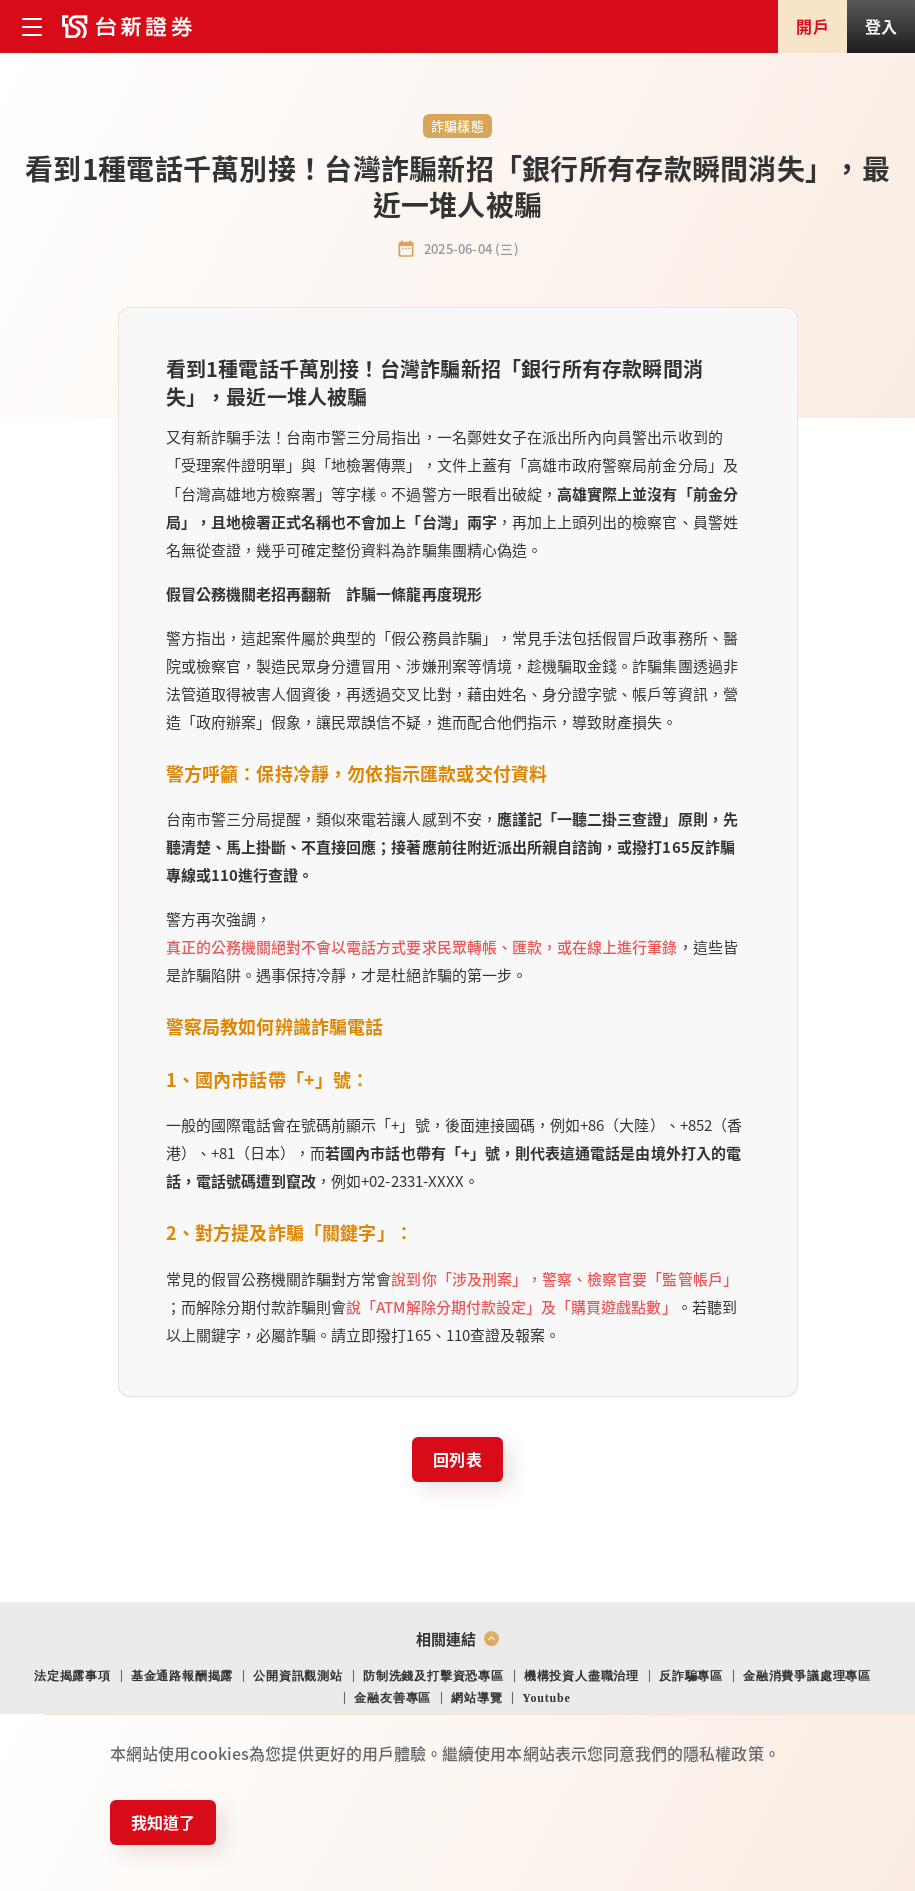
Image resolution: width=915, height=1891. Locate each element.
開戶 (812, 26)
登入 (881, 26)
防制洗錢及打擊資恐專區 (433, 1676)
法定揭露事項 (72, 1676)
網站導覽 (476, 1698)
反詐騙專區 (691, 1676)
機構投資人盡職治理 (581, 1676)
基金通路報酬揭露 (182, 1676)
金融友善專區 (392, 1698)
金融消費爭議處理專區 (807, 1676)
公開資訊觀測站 (298, 1676)
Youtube (546, 1698)
